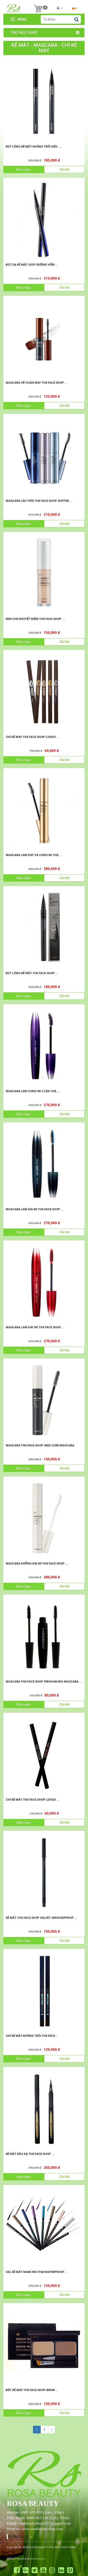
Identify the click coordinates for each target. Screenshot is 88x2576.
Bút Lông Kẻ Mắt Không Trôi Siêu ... (33, 146)
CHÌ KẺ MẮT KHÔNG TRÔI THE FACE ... (32, 2035)
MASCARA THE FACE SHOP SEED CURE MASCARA (40, 1445)
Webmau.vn (18, 2536)
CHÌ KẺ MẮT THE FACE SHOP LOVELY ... (33, 1799)
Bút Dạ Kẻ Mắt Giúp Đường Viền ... (32, 264)
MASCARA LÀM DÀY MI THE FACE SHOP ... (35, 1327)
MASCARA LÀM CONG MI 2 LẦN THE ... (33, 1091)
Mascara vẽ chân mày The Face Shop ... (36, 382)
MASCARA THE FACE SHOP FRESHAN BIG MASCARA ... (44, 1681)
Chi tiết (64, 169)
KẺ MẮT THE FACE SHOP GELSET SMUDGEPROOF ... (41, 1917)
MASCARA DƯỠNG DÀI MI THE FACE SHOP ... (37, 1563)
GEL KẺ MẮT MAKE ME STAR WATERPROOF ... (37, 2272)
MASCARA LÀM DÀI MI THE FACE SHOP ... (35, 1209)
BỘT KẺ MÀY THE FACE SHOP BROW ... (32, 2390)
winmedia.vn (37, 2558)
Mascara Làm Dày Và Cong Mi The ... (34, 855)
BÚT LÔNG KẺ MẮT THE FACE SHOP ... (32, 973)
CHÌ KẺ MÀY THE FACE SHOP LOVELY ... (32, 737)
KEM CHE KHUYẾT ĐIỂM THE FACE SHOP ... (35, 619)
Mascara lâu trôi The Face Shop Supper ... (39, 500)
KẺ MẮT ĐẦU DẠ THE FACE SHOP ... (30, 2154)
